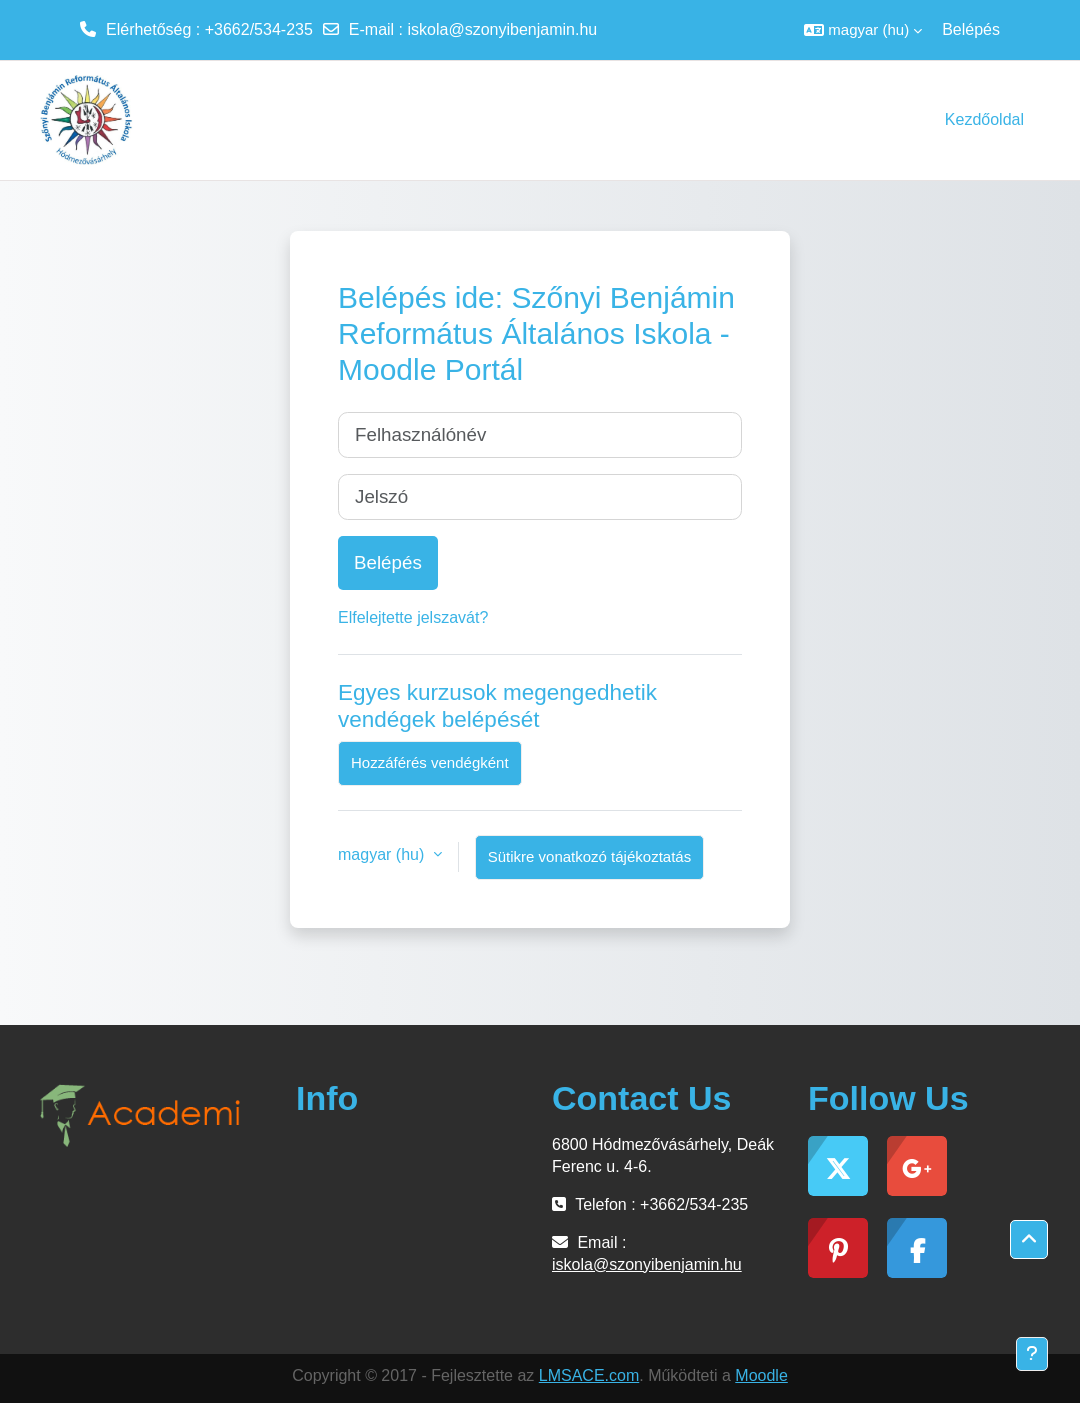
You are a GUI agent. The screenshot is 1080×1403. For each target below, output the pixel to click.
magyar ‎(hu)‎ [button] (383, 854)
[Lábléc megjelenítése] (1032, 1354)
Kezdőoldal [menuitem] (984, 119)
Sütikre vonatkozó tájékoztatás (589, 856)
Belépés (971, 29)
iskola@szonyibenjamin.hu (503, 29)
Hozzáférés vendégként (430, 762)
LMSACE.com (589, 1375)
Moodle (761, 1375)
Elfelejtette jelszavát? (413, 617)
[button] (863, 30)
